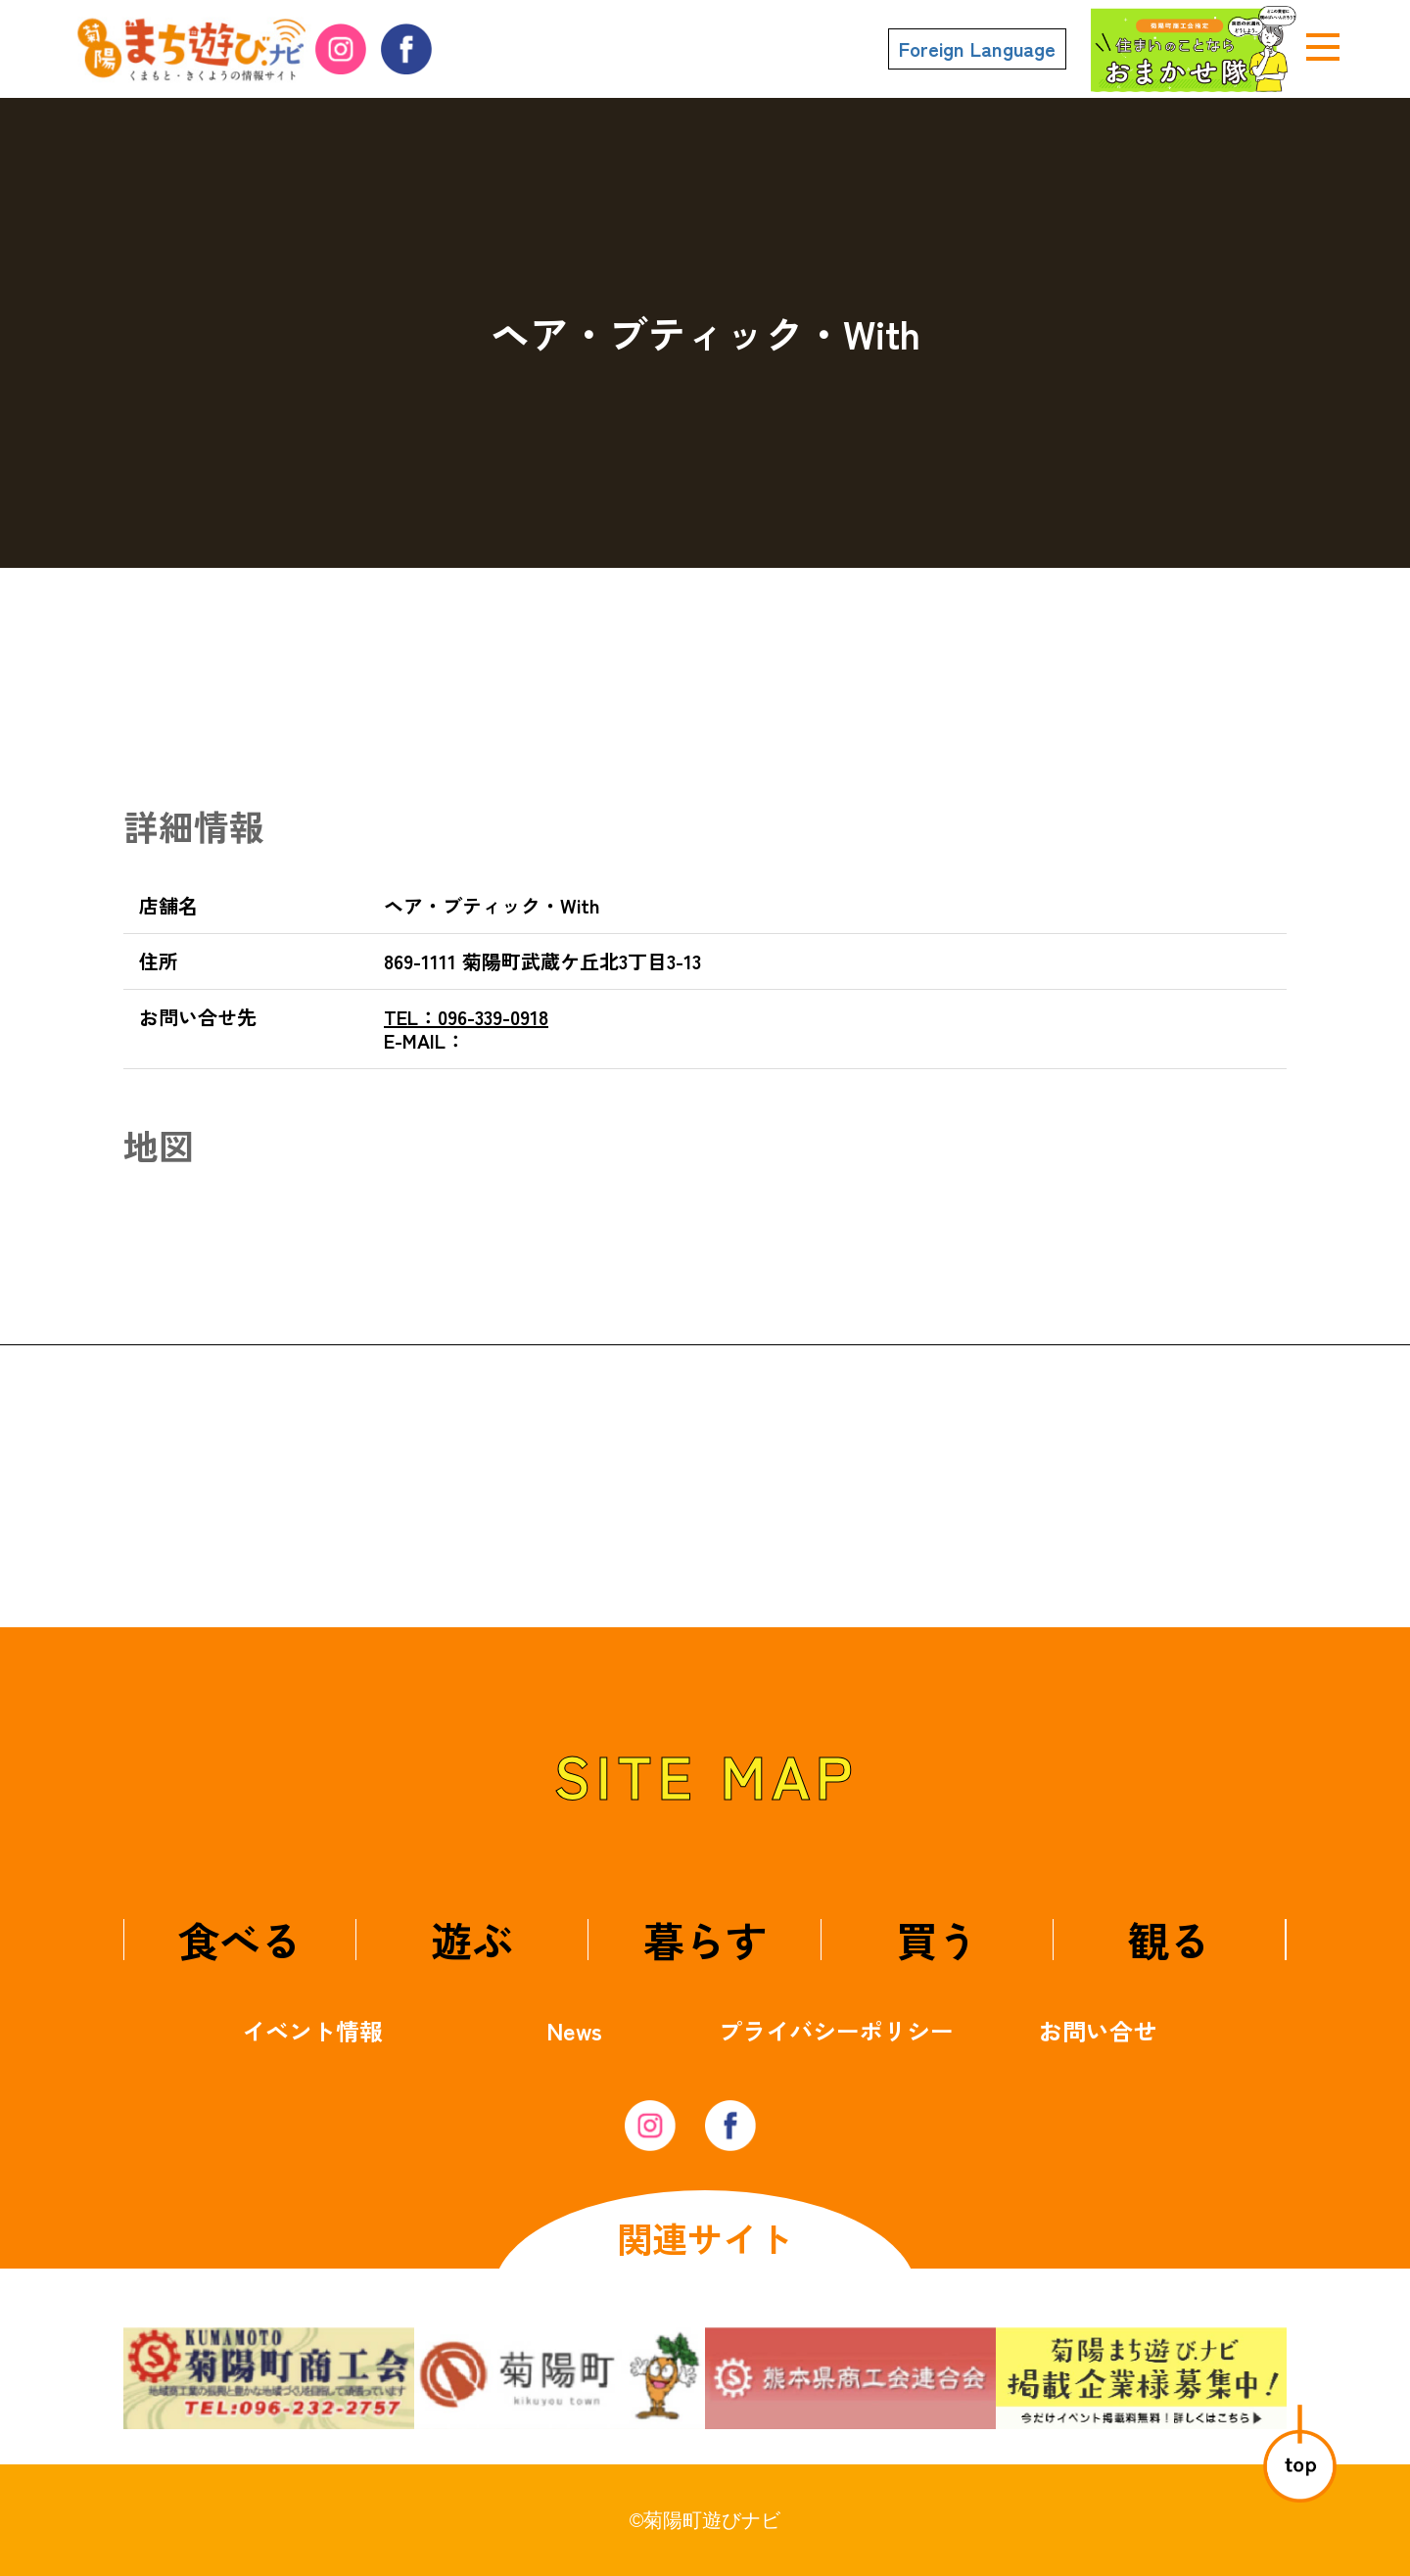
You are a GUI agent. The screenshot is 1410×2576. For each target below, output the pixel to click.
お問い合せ (1097, 2030)
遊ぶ (472, 1939)
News (574, 2030)
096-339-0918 (466, 1017)
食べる (240, 1939)
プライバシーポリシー (836, 2030)
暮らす (705, 1939)
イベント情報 (312, 2030)
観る (1169, 1939)
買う (937, 1939)
